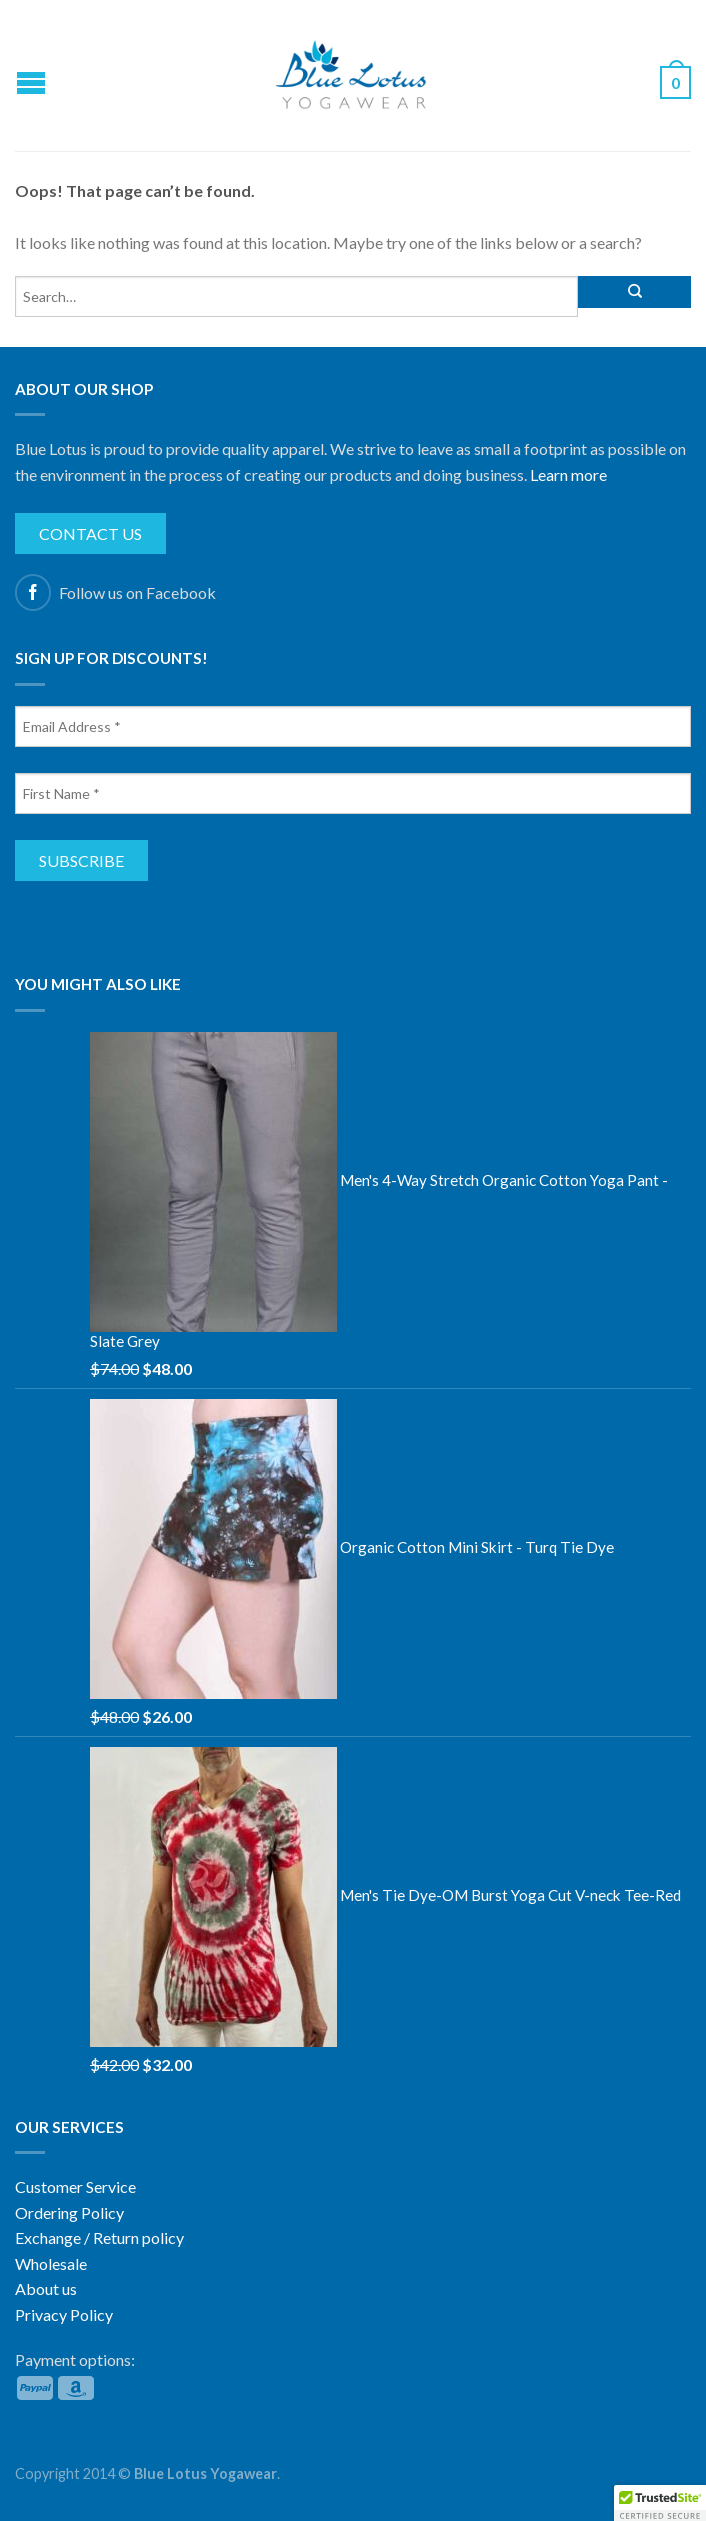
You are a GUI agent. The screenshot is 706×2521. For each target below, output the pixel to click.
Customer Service (75, 2186)
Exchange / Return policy (99, 2237)
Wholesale (51, 2263)
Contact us (90, 533)
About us (46, 2288)
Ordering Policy (69, 2212)
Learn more (568, 474)
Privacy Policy (64, 2314)
